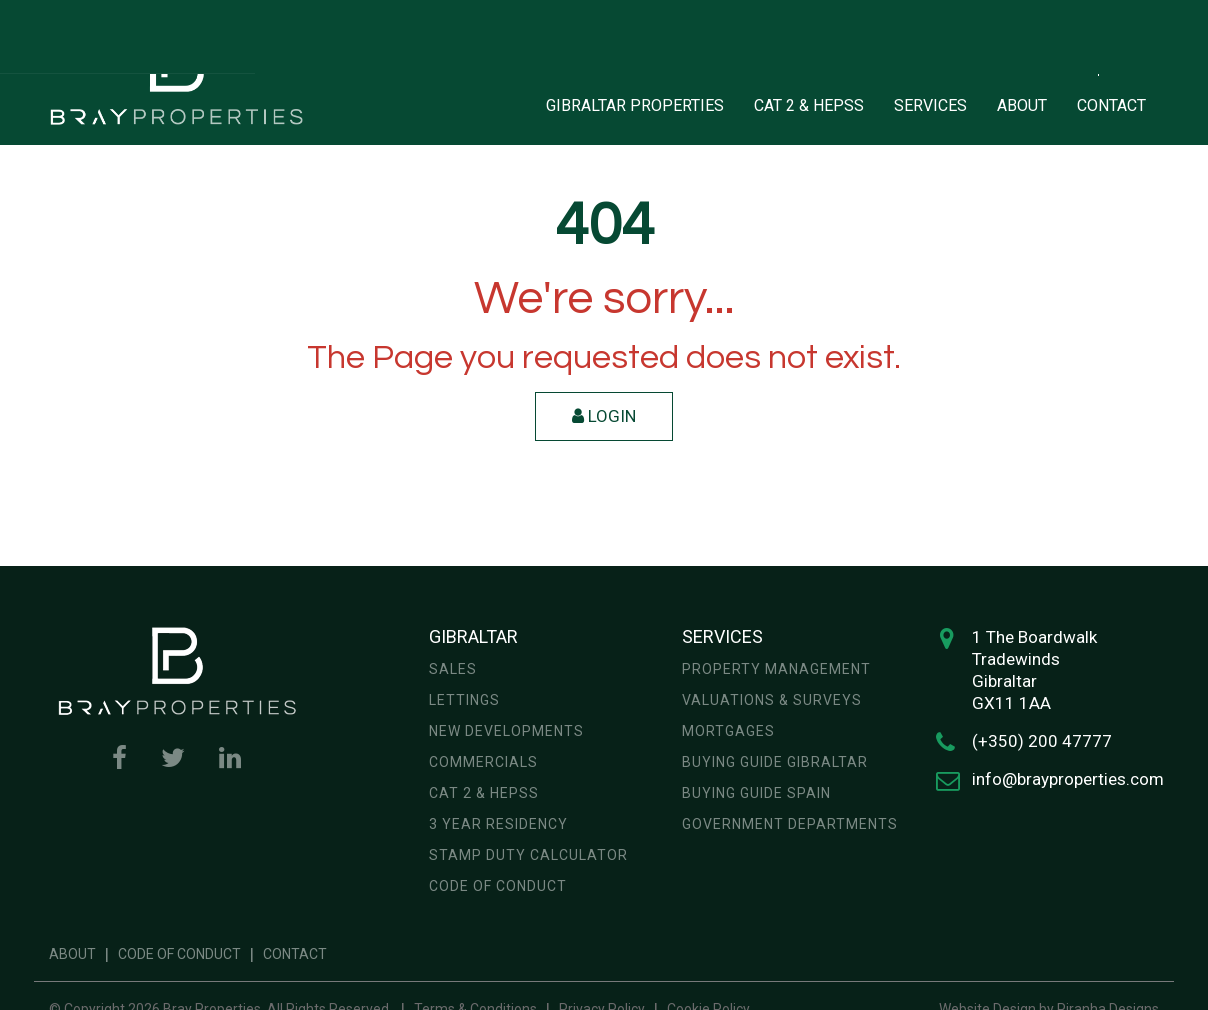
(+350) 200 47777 (1042, 741)
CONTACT (1111, 105)
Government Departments (790, 824)
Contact (295, 954)
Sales (453, 669)
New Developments (506, 731)
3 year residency (498, 824)
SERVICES (930, 105)
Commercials (483, 762)
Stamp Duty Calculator (528, 855)
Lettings (464, 700)
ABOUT (1022, 105)
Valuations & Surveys (772, 700)
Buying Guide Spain (756, 793)
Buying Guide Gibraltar (775, 762)
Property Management (776, 669)
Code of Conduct (498, 886)
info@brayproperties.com (1068, 779)
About (72, 954)
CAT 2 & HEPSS (809, 105)
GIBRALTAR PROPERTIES (635, 105)
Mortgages (728, 731)
